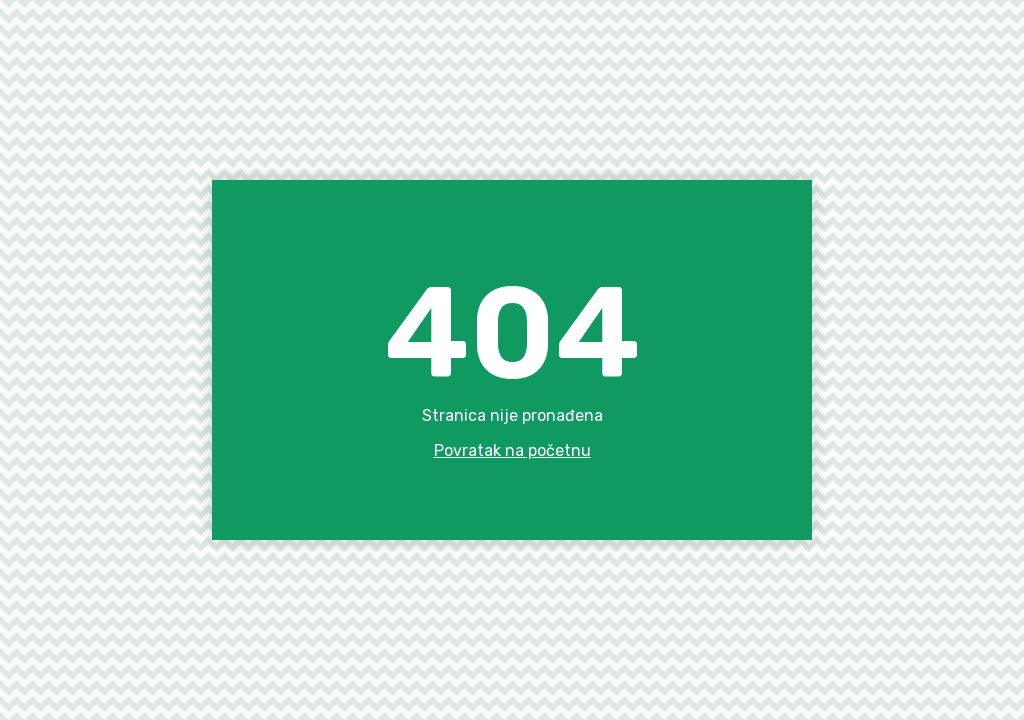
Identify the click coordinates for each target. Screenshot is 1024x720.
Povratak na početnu (512, 450)
